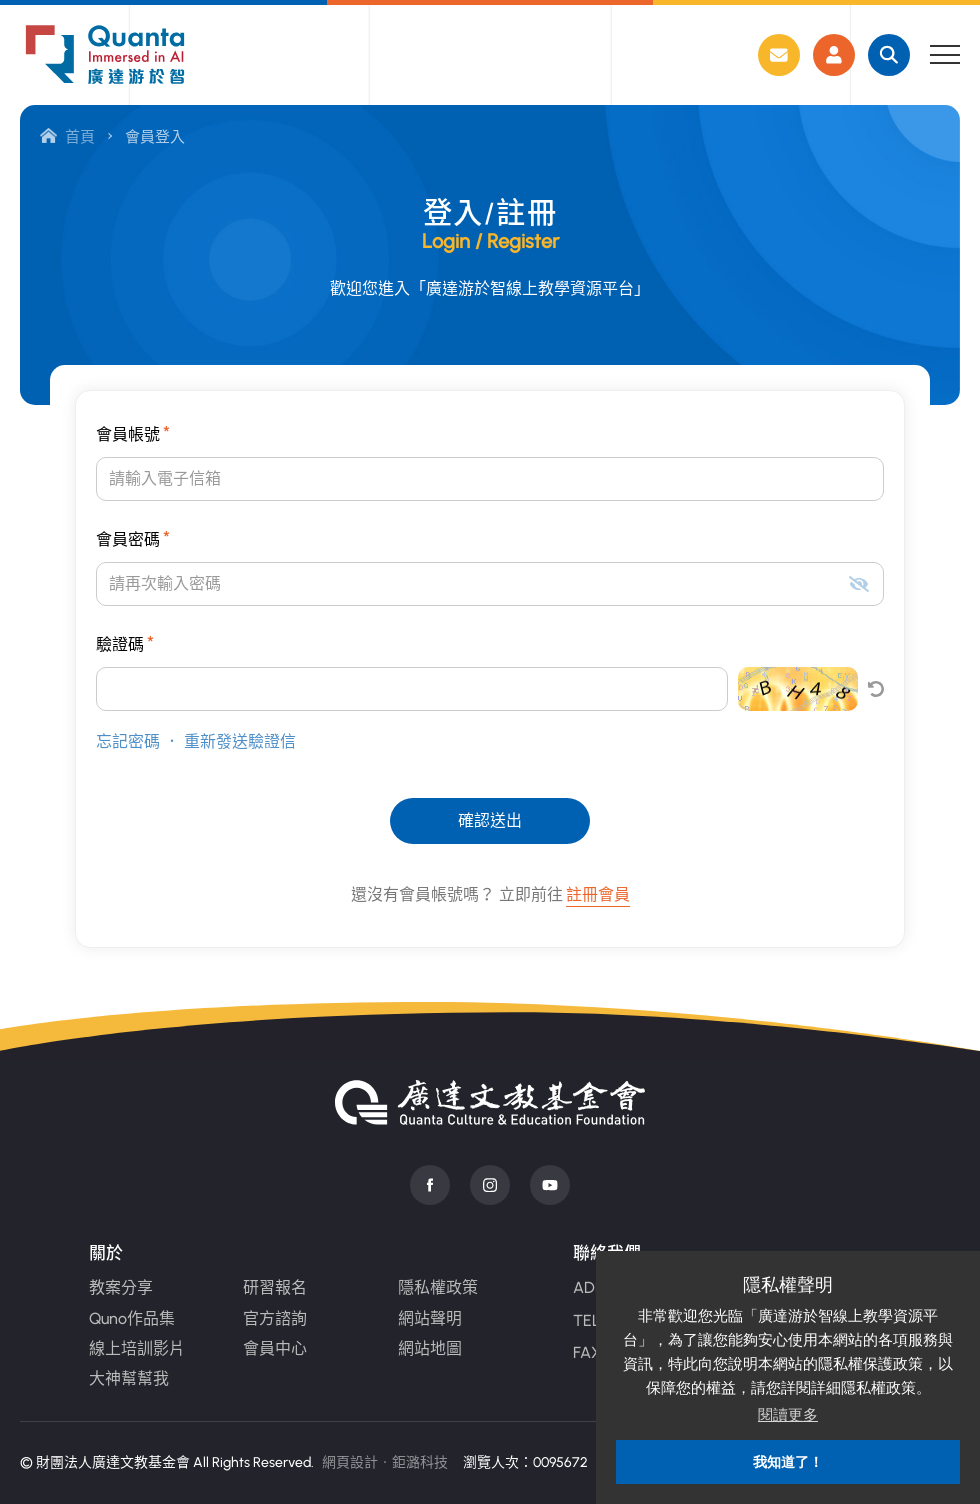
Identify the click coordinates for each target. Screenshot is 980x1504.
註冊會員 (598, 894)
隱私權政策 (438, 1287)
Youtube (550, 1185)
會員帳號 (133, 433)
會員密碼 (133, 538)
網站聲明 (430, 1318)
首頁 (67, 137)
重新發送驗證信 (240, 741)
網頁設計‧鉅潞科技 (385, 1462)
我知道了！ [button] (788, 1462)
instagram (490, 1185)
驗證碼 (125, 643)
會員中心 (275, 1348)
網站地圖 (430, 1348)
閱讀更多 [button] (788, 1414)
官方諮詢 (275, 1318)
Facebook (430, 1185)
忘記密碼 (128, 741)
